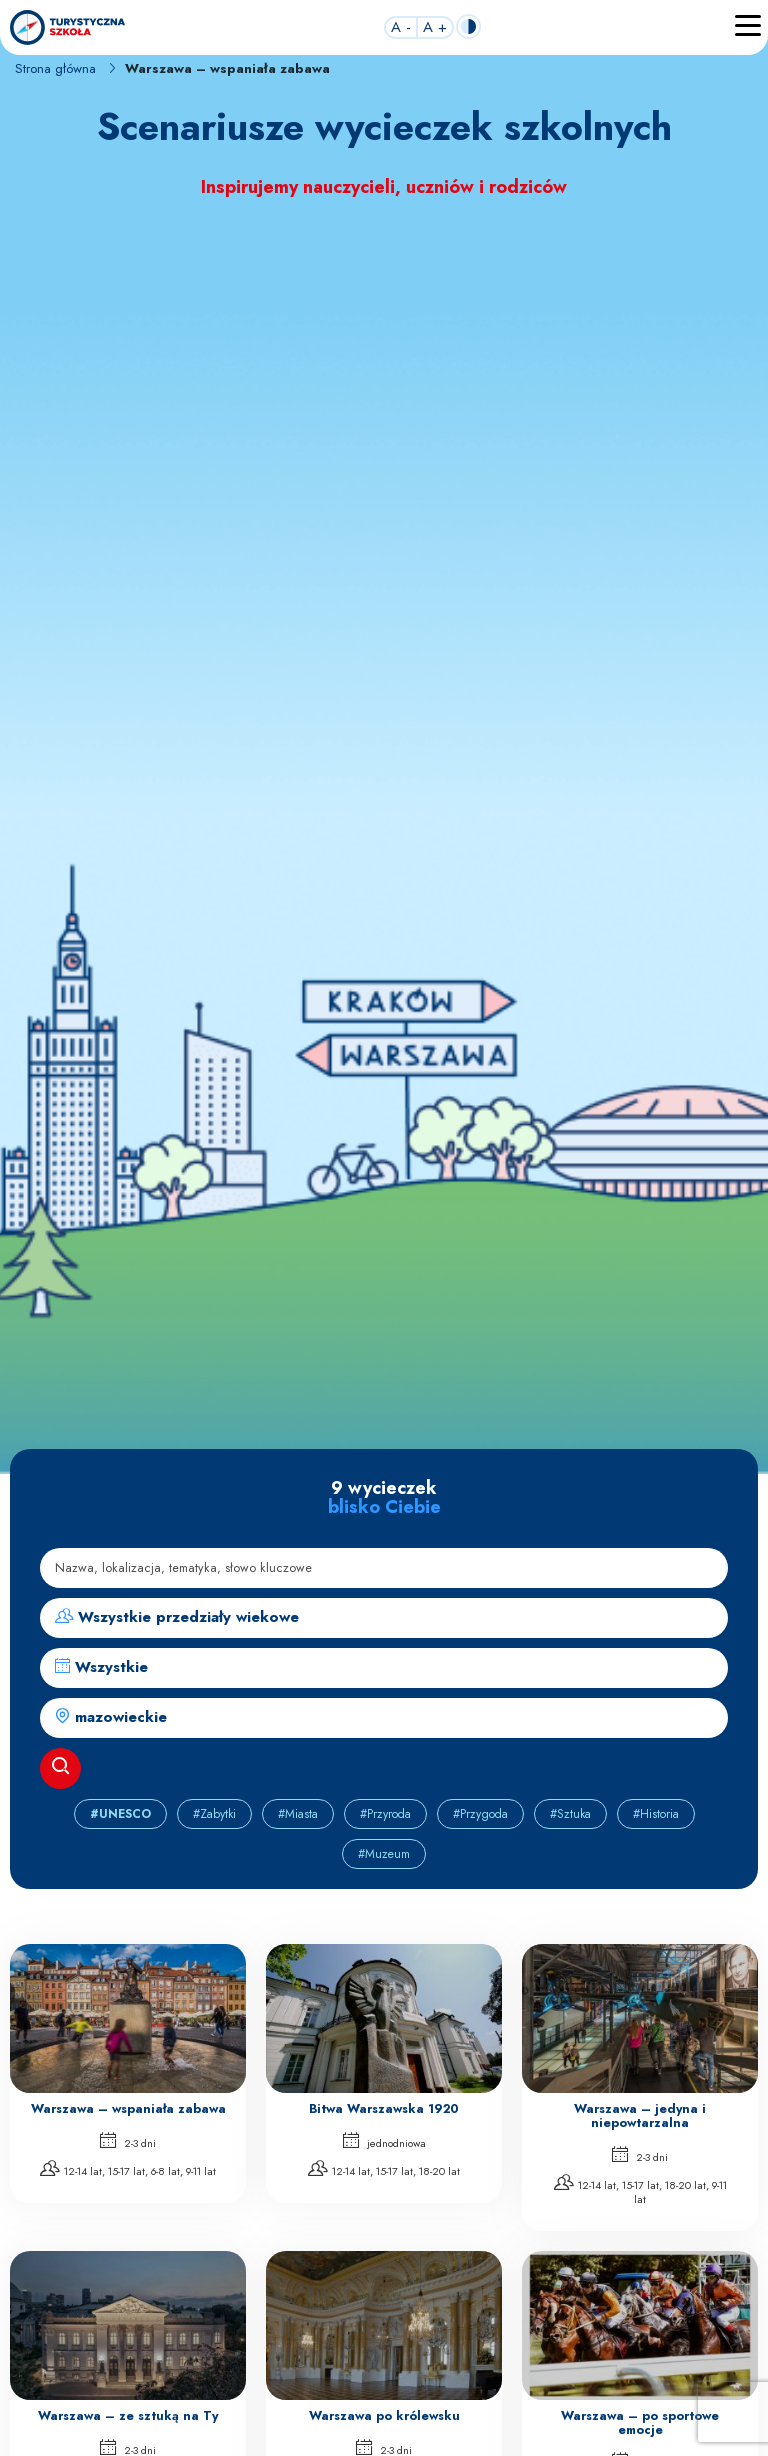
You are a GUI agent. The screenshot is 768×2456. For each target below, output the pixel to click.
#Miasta (298, 1814)
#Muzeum (384, 1854)
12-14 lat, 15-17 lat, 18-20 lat (384, 2169)
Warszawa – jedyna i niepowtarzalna (640, 2116)
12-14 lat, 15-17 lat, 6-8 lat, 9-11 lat (128, 2169)
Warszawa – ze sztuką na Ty (128, 2416)
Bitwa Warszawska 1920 (384, 2109)
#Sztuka (570, 1814)
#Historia (656, 1814)
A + (435, 28)
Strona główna (55, 68)
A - (401, 28)
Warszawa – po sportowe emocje (640, 2423)
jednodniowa (384, 2141)
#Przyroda (385, 1814)
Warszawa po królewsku (384, 2416)
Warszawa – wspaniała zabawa (128, 2109)
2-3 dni (128, 2141)
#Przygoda (480, 1814)
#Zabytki (214, 1814)
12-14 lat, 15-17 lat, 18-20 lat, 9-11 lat (640, 2190)
